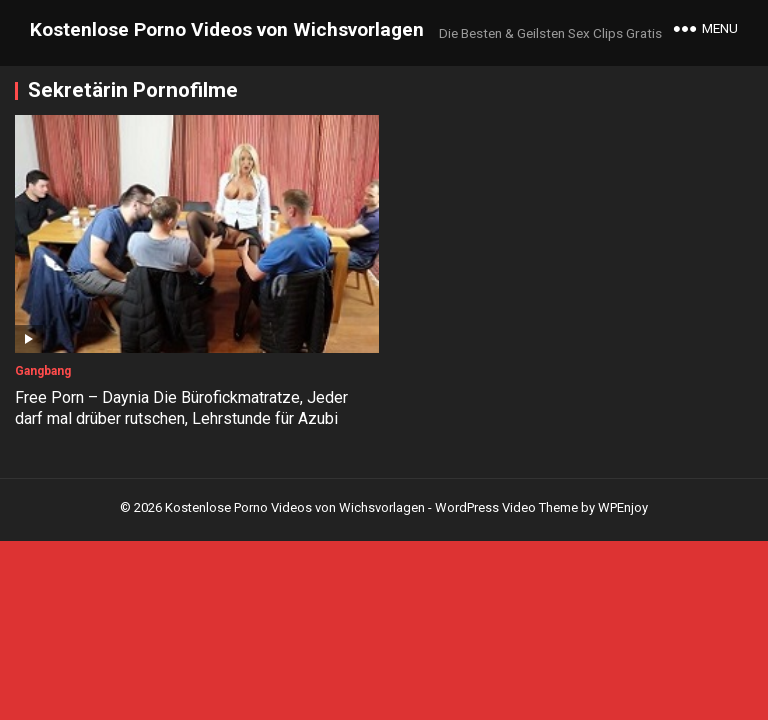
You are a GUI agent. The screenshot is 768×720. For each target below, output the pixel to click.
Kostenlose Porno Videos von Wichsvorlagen (227, 29)
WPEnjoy (623, 507)
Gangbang (43, 371)
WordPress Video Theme (506, 507)
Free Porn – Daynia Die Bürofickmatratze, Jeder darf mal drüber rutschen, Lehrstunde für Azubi (181, 408)
